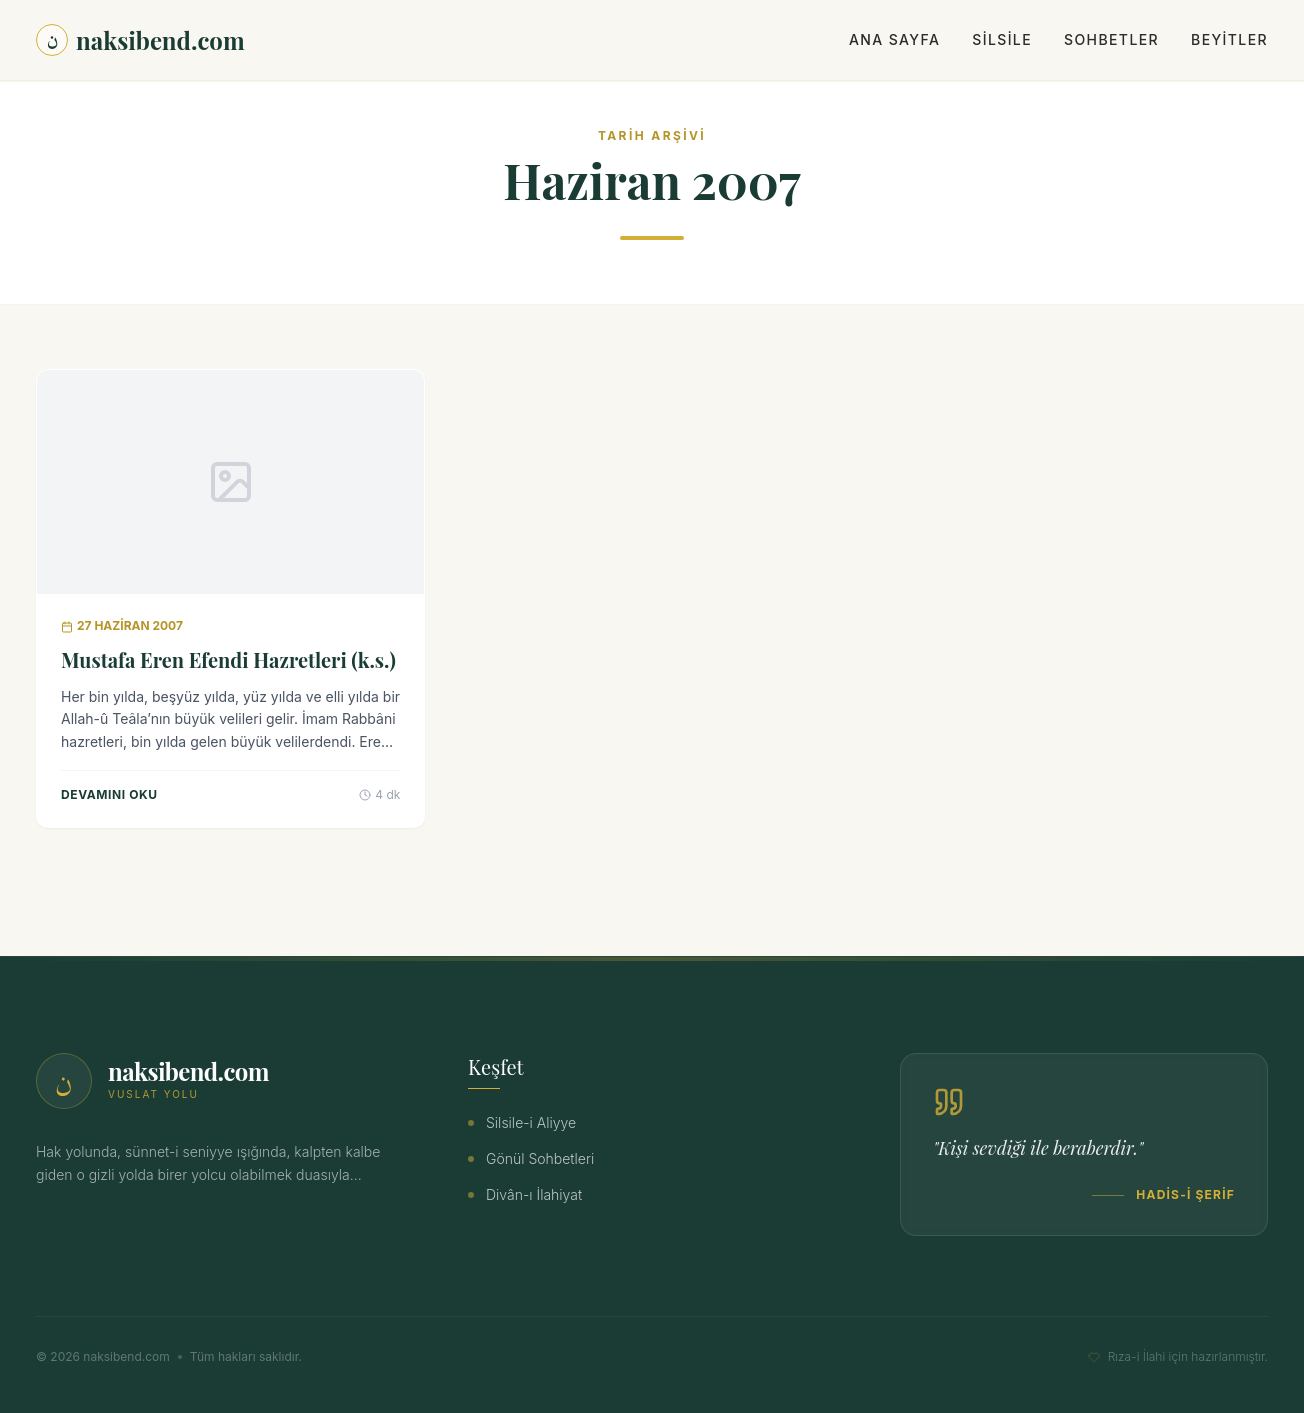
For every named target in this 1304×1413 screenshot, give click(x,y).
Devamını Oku (109, 794)
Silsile (1002, 39)
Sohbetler (1111, 39)
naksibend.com (140, 40)
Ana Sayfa (894, 39)
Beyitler (1229, 39)
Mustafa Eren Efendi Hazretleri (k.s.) (228, 659)
